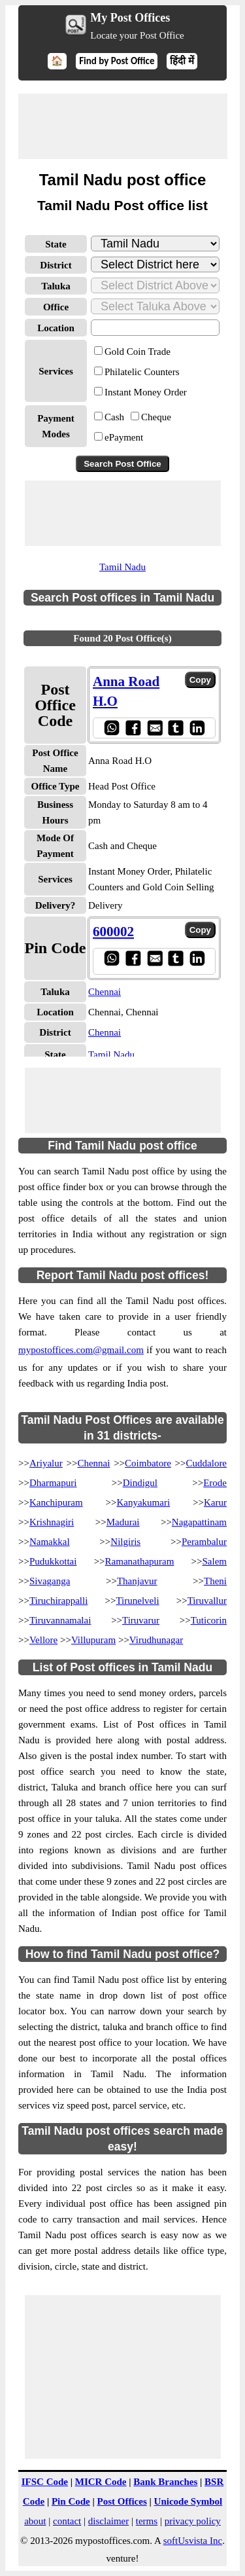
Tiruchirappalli (58, 1600)
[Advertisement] (122, 126)
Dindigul (140, 1483)
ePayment (124, 437)
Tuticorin (209, 1620)
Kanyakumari (143, 1502)
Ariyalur (46, 1463)
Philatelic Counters (142, 372)
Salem (215, 1561)
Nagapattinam (199, 1522)
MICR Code (101, 2481)
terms (146, 2521)
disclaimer (108, 2521)
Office (56, 307)
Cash (114, 417)
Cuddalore (206, 1463)
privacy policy (193, 2521)
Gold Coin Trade (138, 351)
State (56, 244)
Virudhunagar (156, 1640)
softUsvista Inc (192, 2540)
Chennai (104, 992)
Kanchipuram (56, 1502)
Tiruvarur (140, 1620)
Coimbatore (148, 1463)
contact (67, 2521)
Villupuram (93, 1640)
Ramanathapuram (139, 1561)
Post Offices (122, 2501)
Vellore (43, 1640)
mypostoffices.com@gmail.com (81, 1350)
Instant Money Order (146, 392)
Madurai (123, 1522)
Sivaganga (49, 1581)
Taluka (55, 286)
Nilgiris (125, 1541)
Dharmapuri (52, 1483)
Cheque (156, 417)
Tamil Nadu (122, 567)
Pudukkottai (53, 1561)
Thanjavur (137, 1581)
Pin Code (71, 2501)
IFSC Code (45, 2481)
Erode (215, 1483)
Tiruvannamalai (60, 1620)
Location (55, 328)
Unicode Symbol (188, 2501)
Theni (215, 1581)
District (55, 265)
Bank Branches (165, 2481)
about (35, 2521)
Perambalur (204, 1541)
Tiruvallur (207, 1600)
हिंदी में (181, 61)
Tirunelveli (137, 1600)
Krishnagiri (51, 1522)
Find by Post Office (116, 61)
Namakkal (49, 1541)
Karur (215, 1502)
